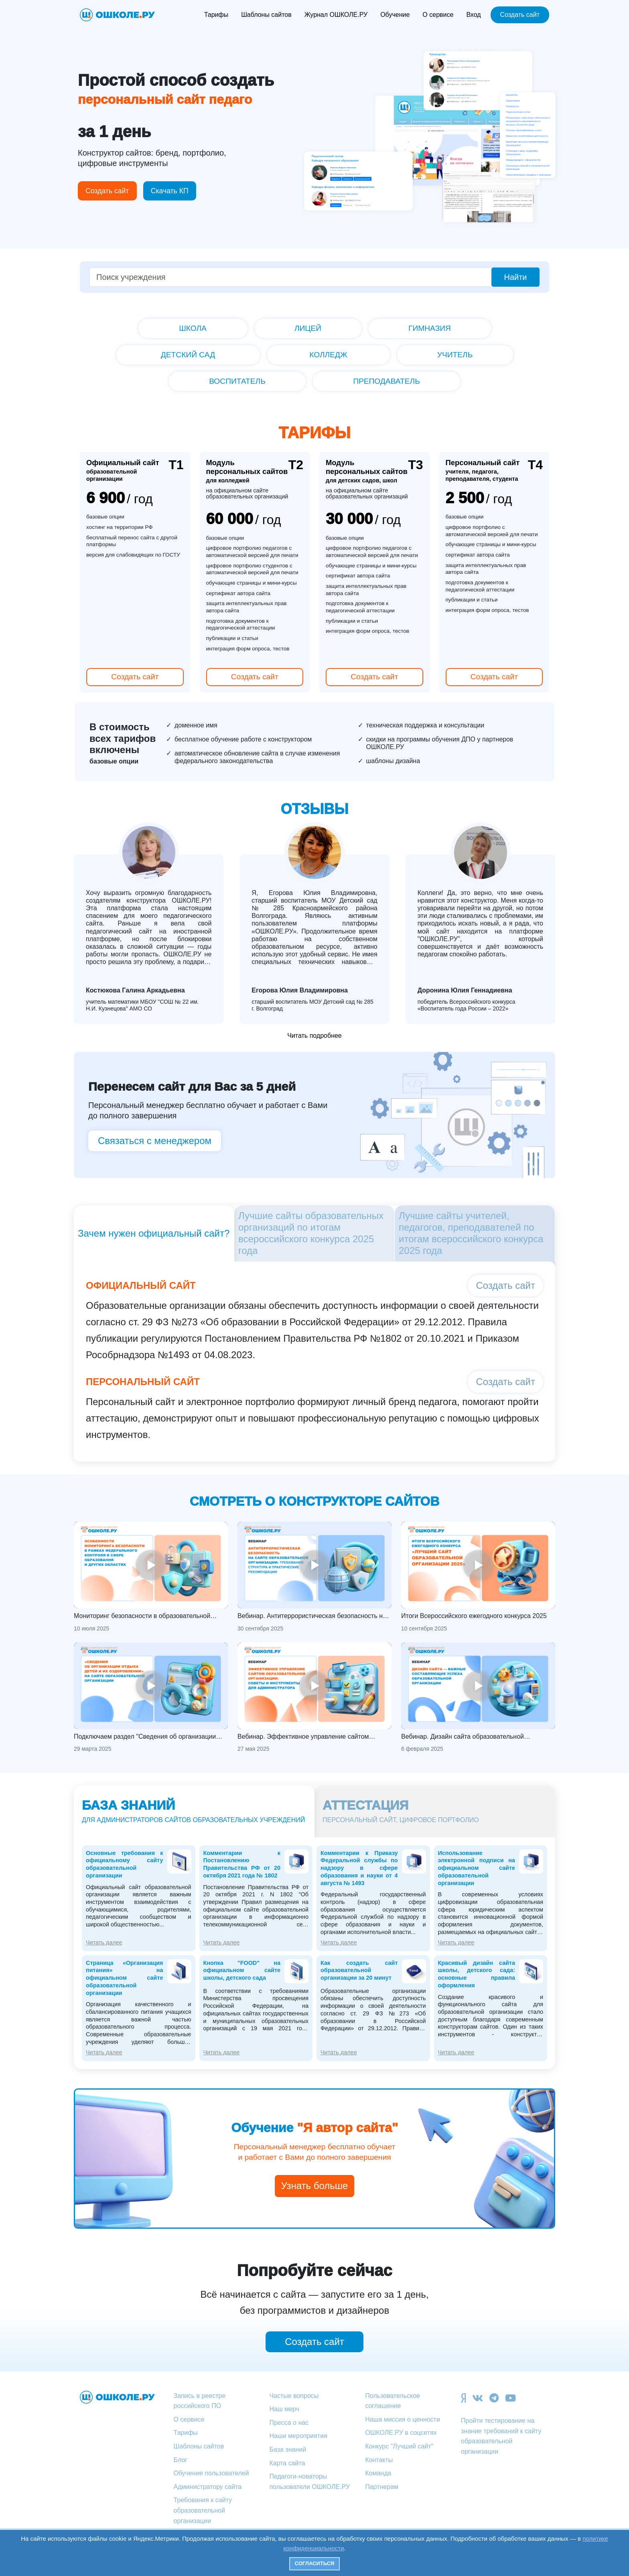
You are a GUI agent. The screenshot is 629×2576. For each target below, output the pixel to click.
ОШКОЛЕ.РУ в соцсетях (400, 2432)
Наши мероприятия (298, 2435)
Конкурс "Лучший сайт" (399, 2446)
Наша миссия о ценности (402, 2419)
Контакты (379, 2460)
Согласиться (315, 2563)
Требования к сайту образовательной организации (203, 2510)
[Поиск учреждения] (290, 277)
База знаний (287, 2449)
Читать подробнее (314, 1035)
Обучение (395, 14)
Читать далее (104, 1942)
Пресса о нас (288, 2422)
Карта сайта (287, 2463)
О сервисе (437, 14)
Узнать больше (314, 2185)
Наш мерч (284, 2409)
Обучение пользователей (211, 2473)
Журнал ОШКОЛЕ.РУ (335, 14)
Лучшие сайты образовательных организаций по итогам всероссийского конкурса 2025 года (310, 1233)
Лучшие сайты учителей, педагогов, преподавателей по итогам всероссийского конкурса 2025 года (471, 1233)
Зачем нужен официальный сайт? (153, 1233)
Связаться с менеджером (154, 1140)
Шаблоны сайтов (266, 14)
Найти (515, 277)
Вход (473, 14)
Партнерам (381, 2486)
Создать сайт (520, 14)
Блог (181, 2460)
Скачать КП (170, 191)
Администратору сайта (208, 2486)
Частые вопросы (294, 2395)
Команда (378, 2473)
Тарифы (216, 14)
